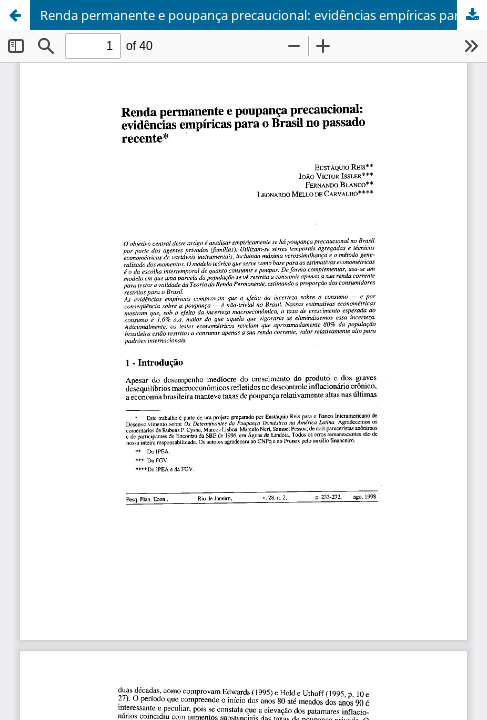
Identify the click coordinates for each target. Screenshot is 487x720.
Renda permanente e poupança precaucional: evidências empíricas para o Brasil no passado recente (263, 15)
